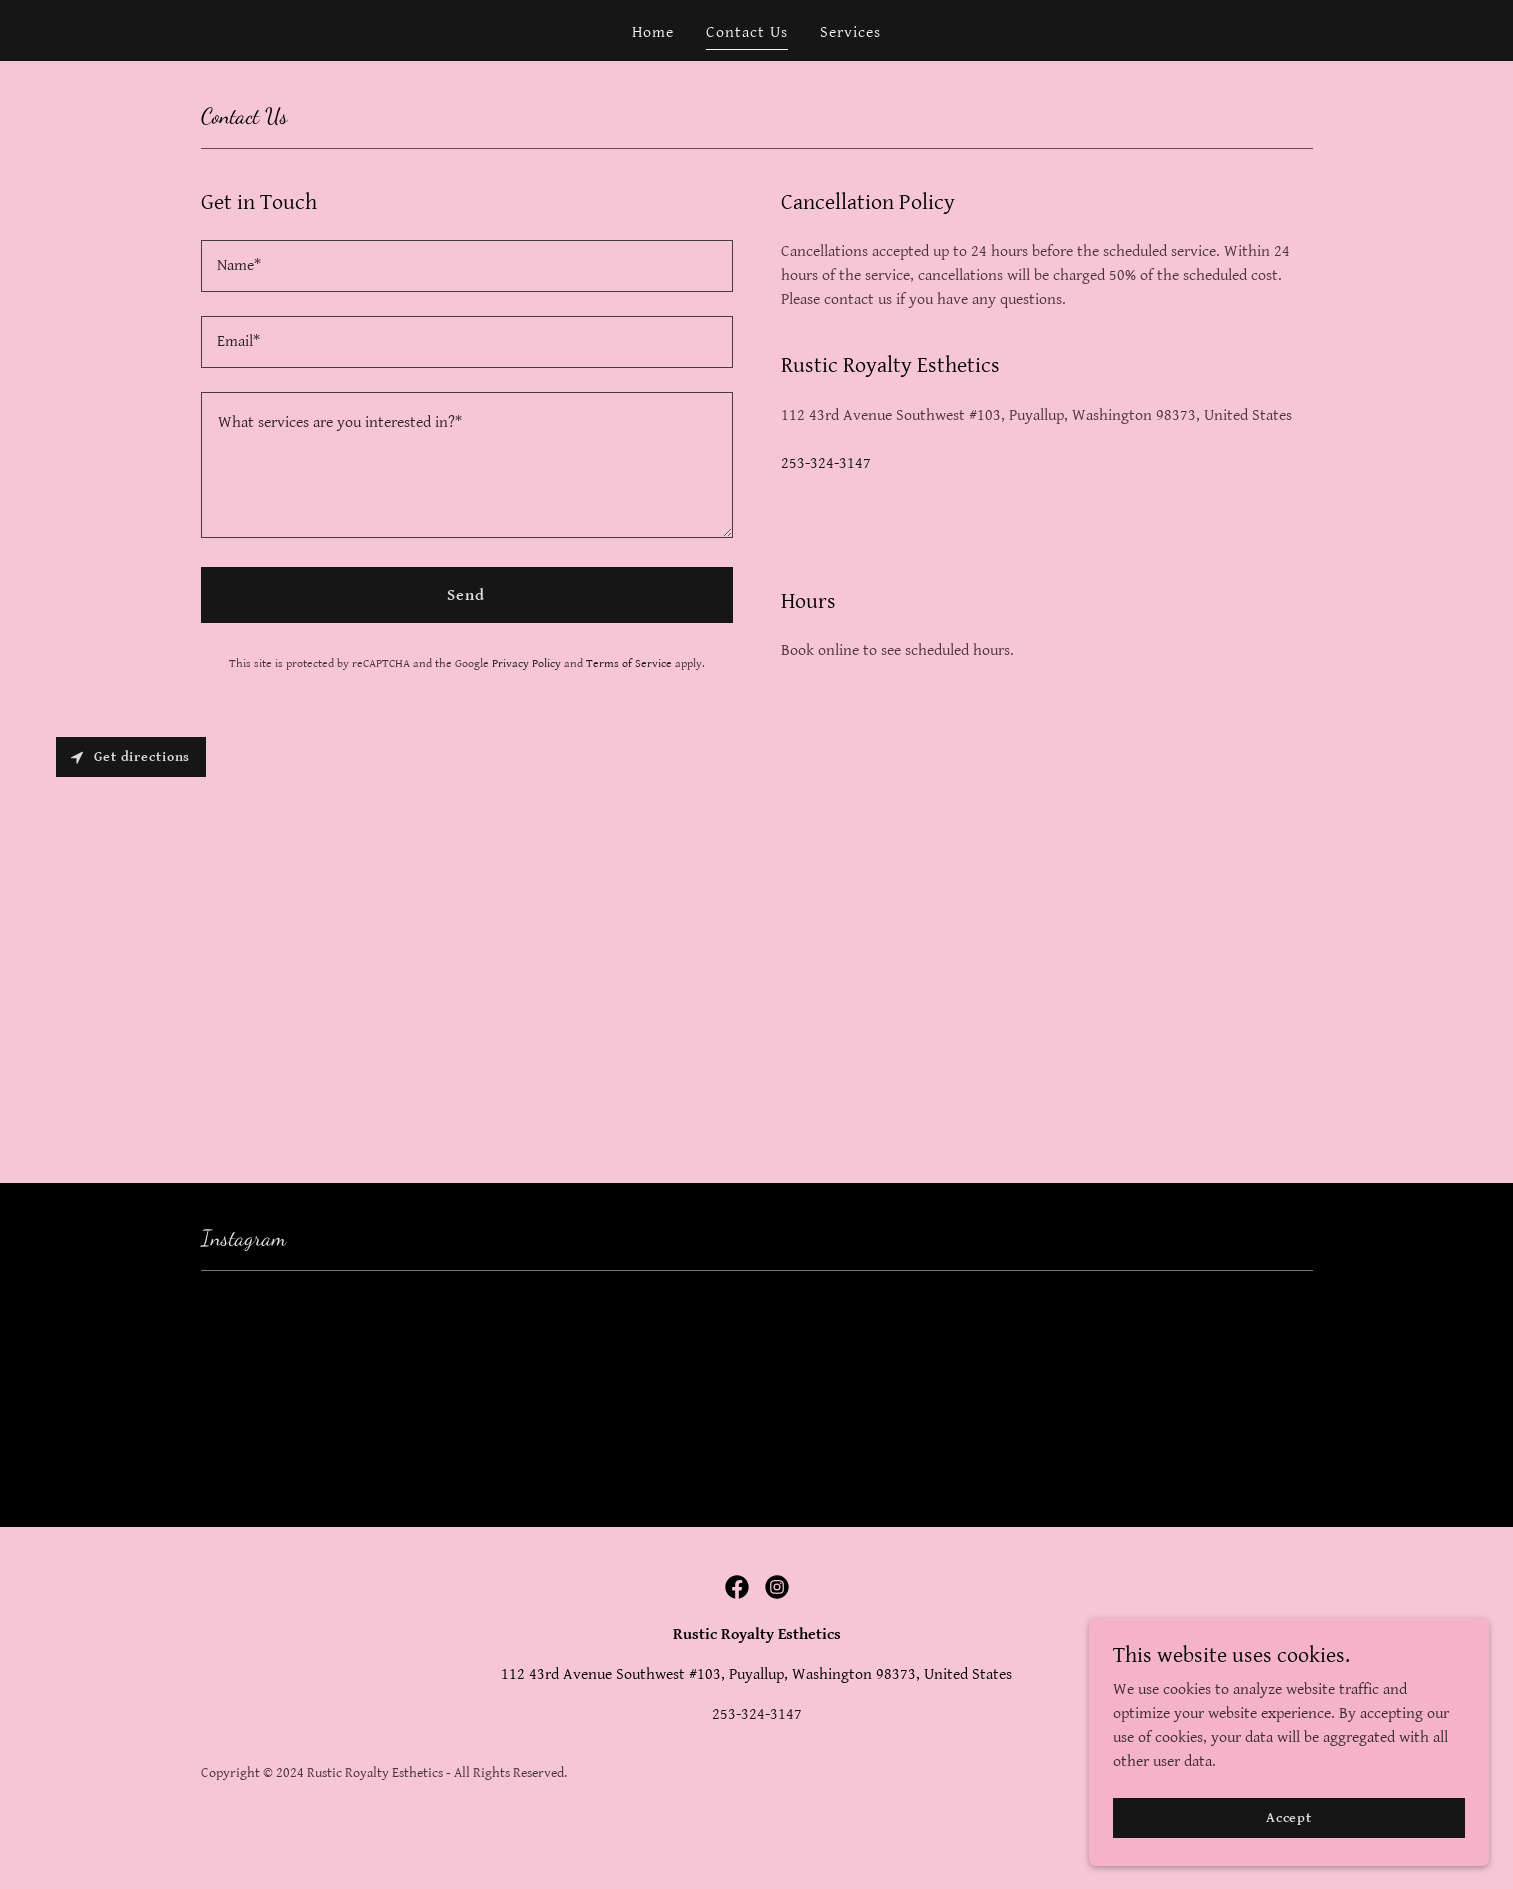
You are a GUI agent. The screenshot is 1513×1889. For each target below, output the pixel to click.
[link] (737, 1587)
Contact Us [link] (747, 32)
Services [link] (850, 32)
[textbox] (467, 266)
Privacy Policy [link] (526, 663)
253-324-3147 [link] (826, 463)
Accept (1289, 1817)
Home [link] (653, 32)
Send (466, 595)
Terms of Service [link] (629, 663)
